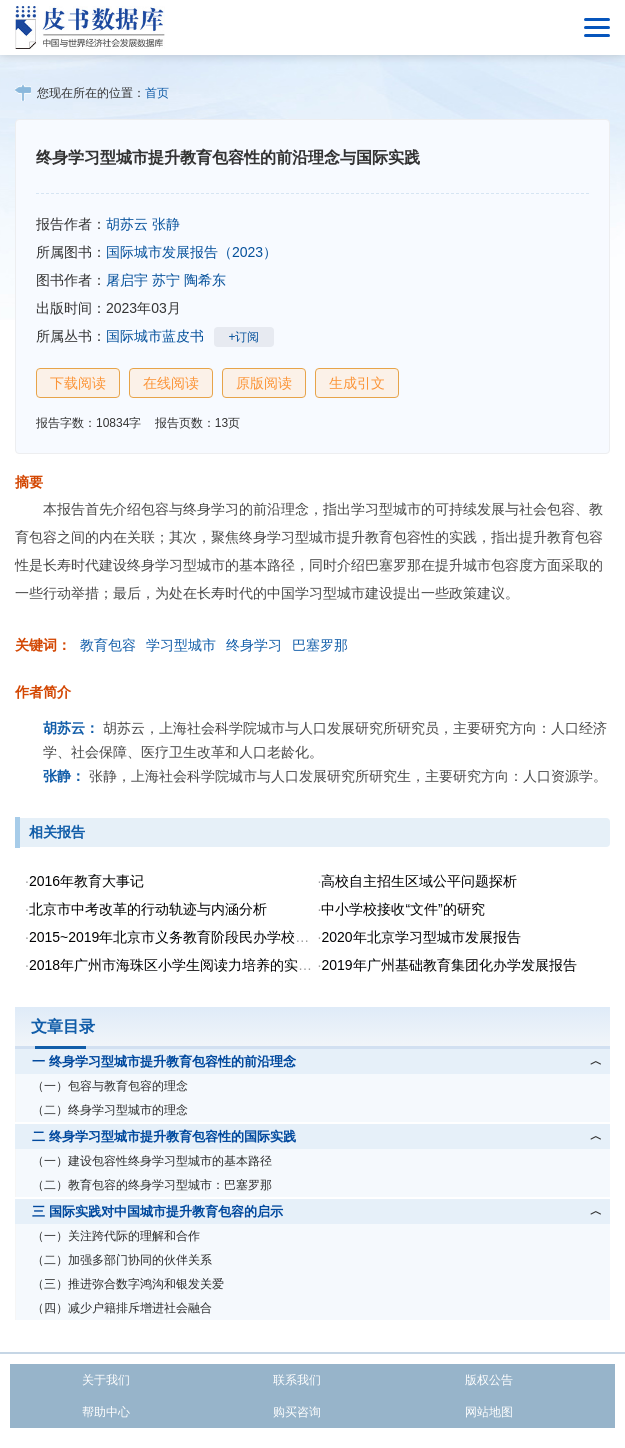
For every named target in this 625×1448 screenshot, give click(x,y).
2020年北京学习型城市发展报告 (420, 937)
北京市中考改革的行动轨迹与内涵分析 (148, 909)
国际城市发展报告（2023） (191, 252)
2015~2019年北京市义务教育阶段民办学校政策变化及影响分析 (225, 937)
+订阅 (243, 337)
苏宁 (166, 280)
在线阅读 (171, 383)
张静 (166, 224)
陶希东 (205, 280)
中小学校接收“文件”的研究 (402, 909)
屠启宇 (127, 280)
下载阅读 (78, 383)
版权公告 (489, 1380)
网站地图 (489, 1412)
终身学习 (254, 645)
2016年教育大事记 (86, 881)
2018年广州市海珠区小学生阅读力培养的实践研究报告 (198, 965)
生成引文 (357, 383)
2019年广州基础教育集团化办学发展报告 (448, 965)
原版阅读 (264, 383)
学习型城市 (181, 645)
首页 (157, 93)
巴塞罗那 (320, 645)
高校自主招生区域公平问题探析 (419, 881)
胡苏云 (127, 224)
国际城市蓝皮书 (155, 336)
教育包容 (108, 645)
